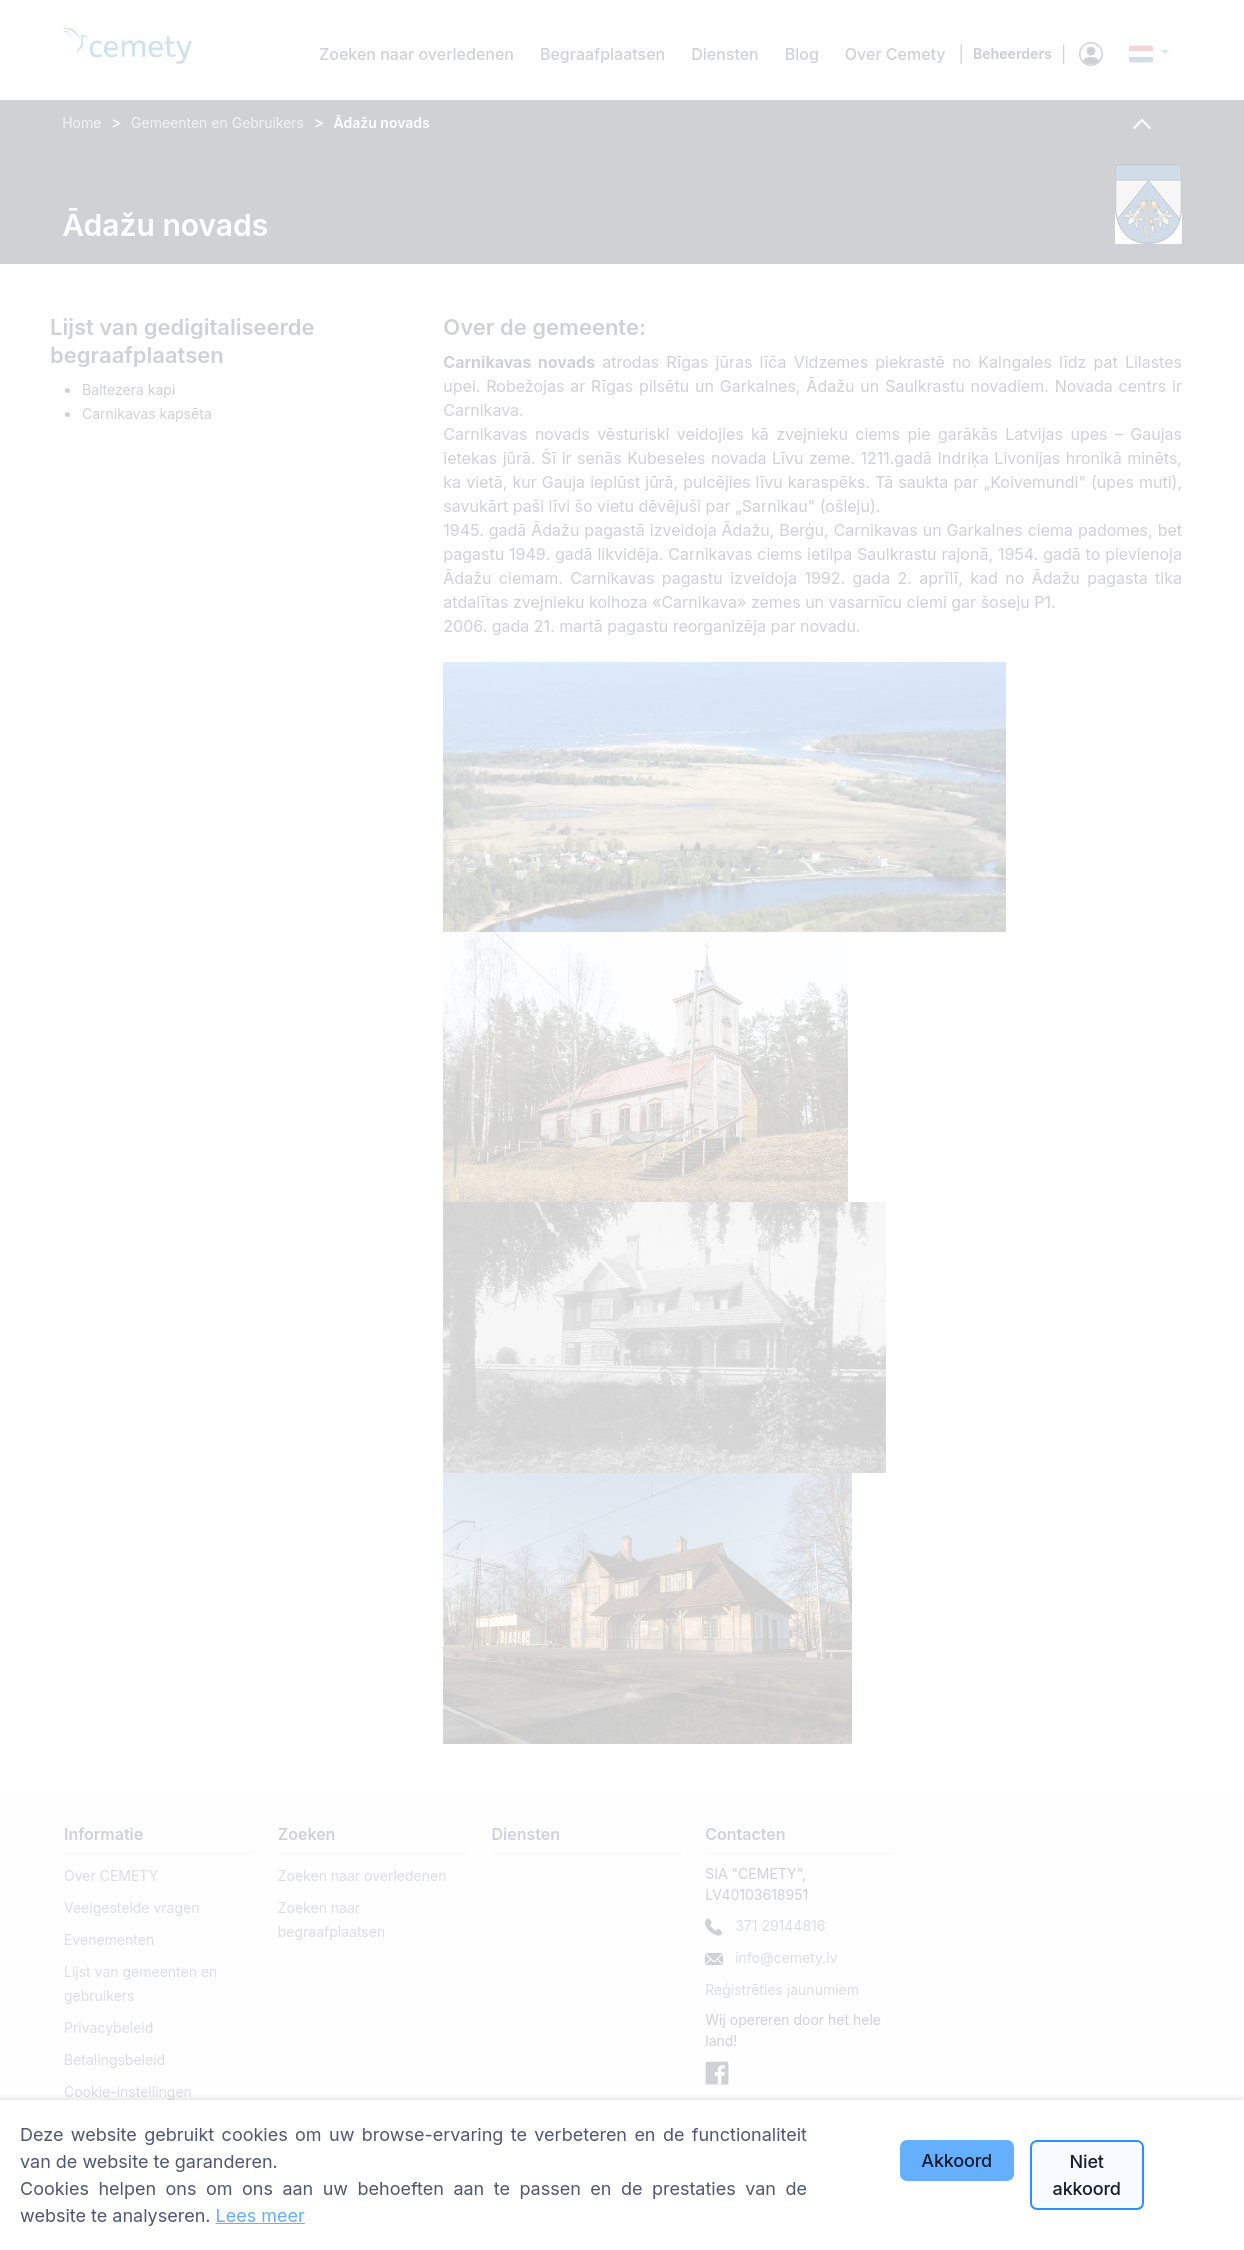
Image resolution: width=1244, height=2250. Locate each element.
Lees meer (260, 2215)
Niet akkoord (1087, 2175)
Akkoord (956, 2160)
